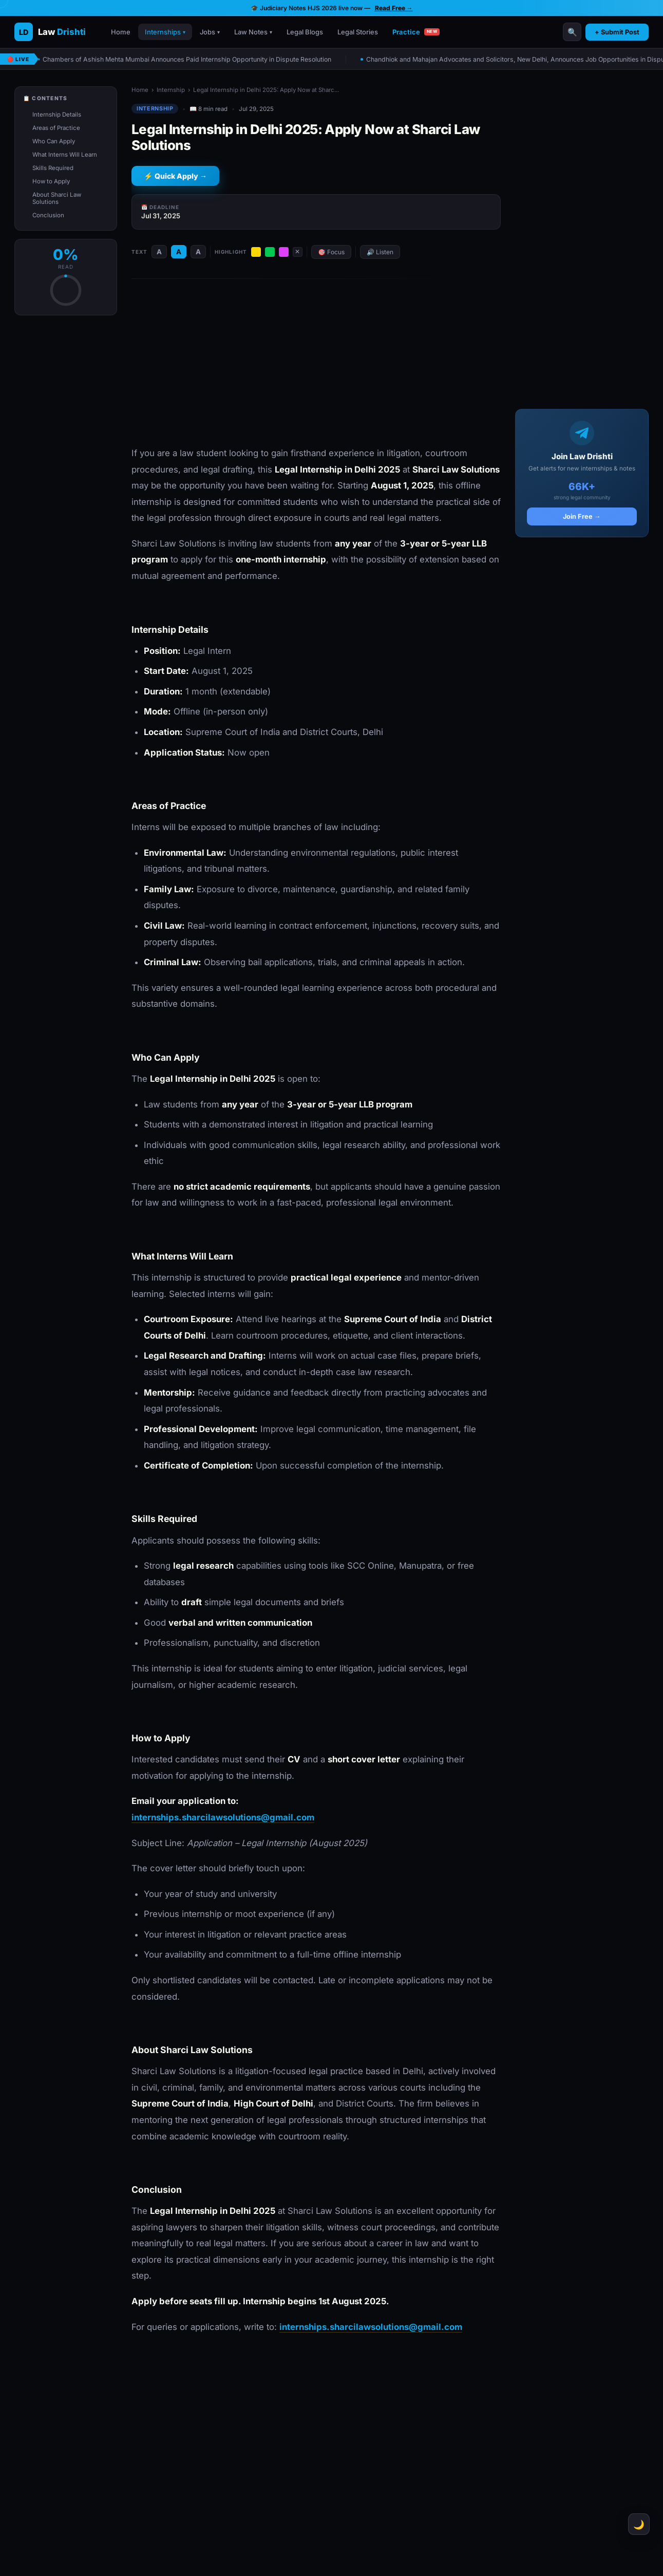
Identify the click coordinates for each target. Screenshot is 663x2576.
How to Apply (51, 181)
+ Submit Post (617, 32)
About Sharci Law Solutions (56, 198)
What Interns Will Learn (64, 154)
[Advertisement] (316, 363)
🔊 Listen (380, 252)
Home (120, 32)
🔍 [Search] (572, 32)
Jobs (210, 32)
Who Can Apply (53, 141)
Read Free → (394, 8)
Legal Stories (357, 32)
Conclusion (48, 215)
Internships (165, 32)
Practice (416, 32)
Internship (171, 89)
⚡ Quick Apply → (175, 176)
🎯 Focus (331, 252)
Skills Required (52, 168)
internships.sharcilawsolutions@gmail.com (222, 1817)
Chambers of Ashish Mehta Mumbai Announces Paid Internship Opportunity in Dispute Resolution (189, 59)
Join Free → (582, 516)
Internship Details (56, 114)
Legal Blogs (305, 32)
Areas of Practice (56, 127)
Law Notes (253, 32)
